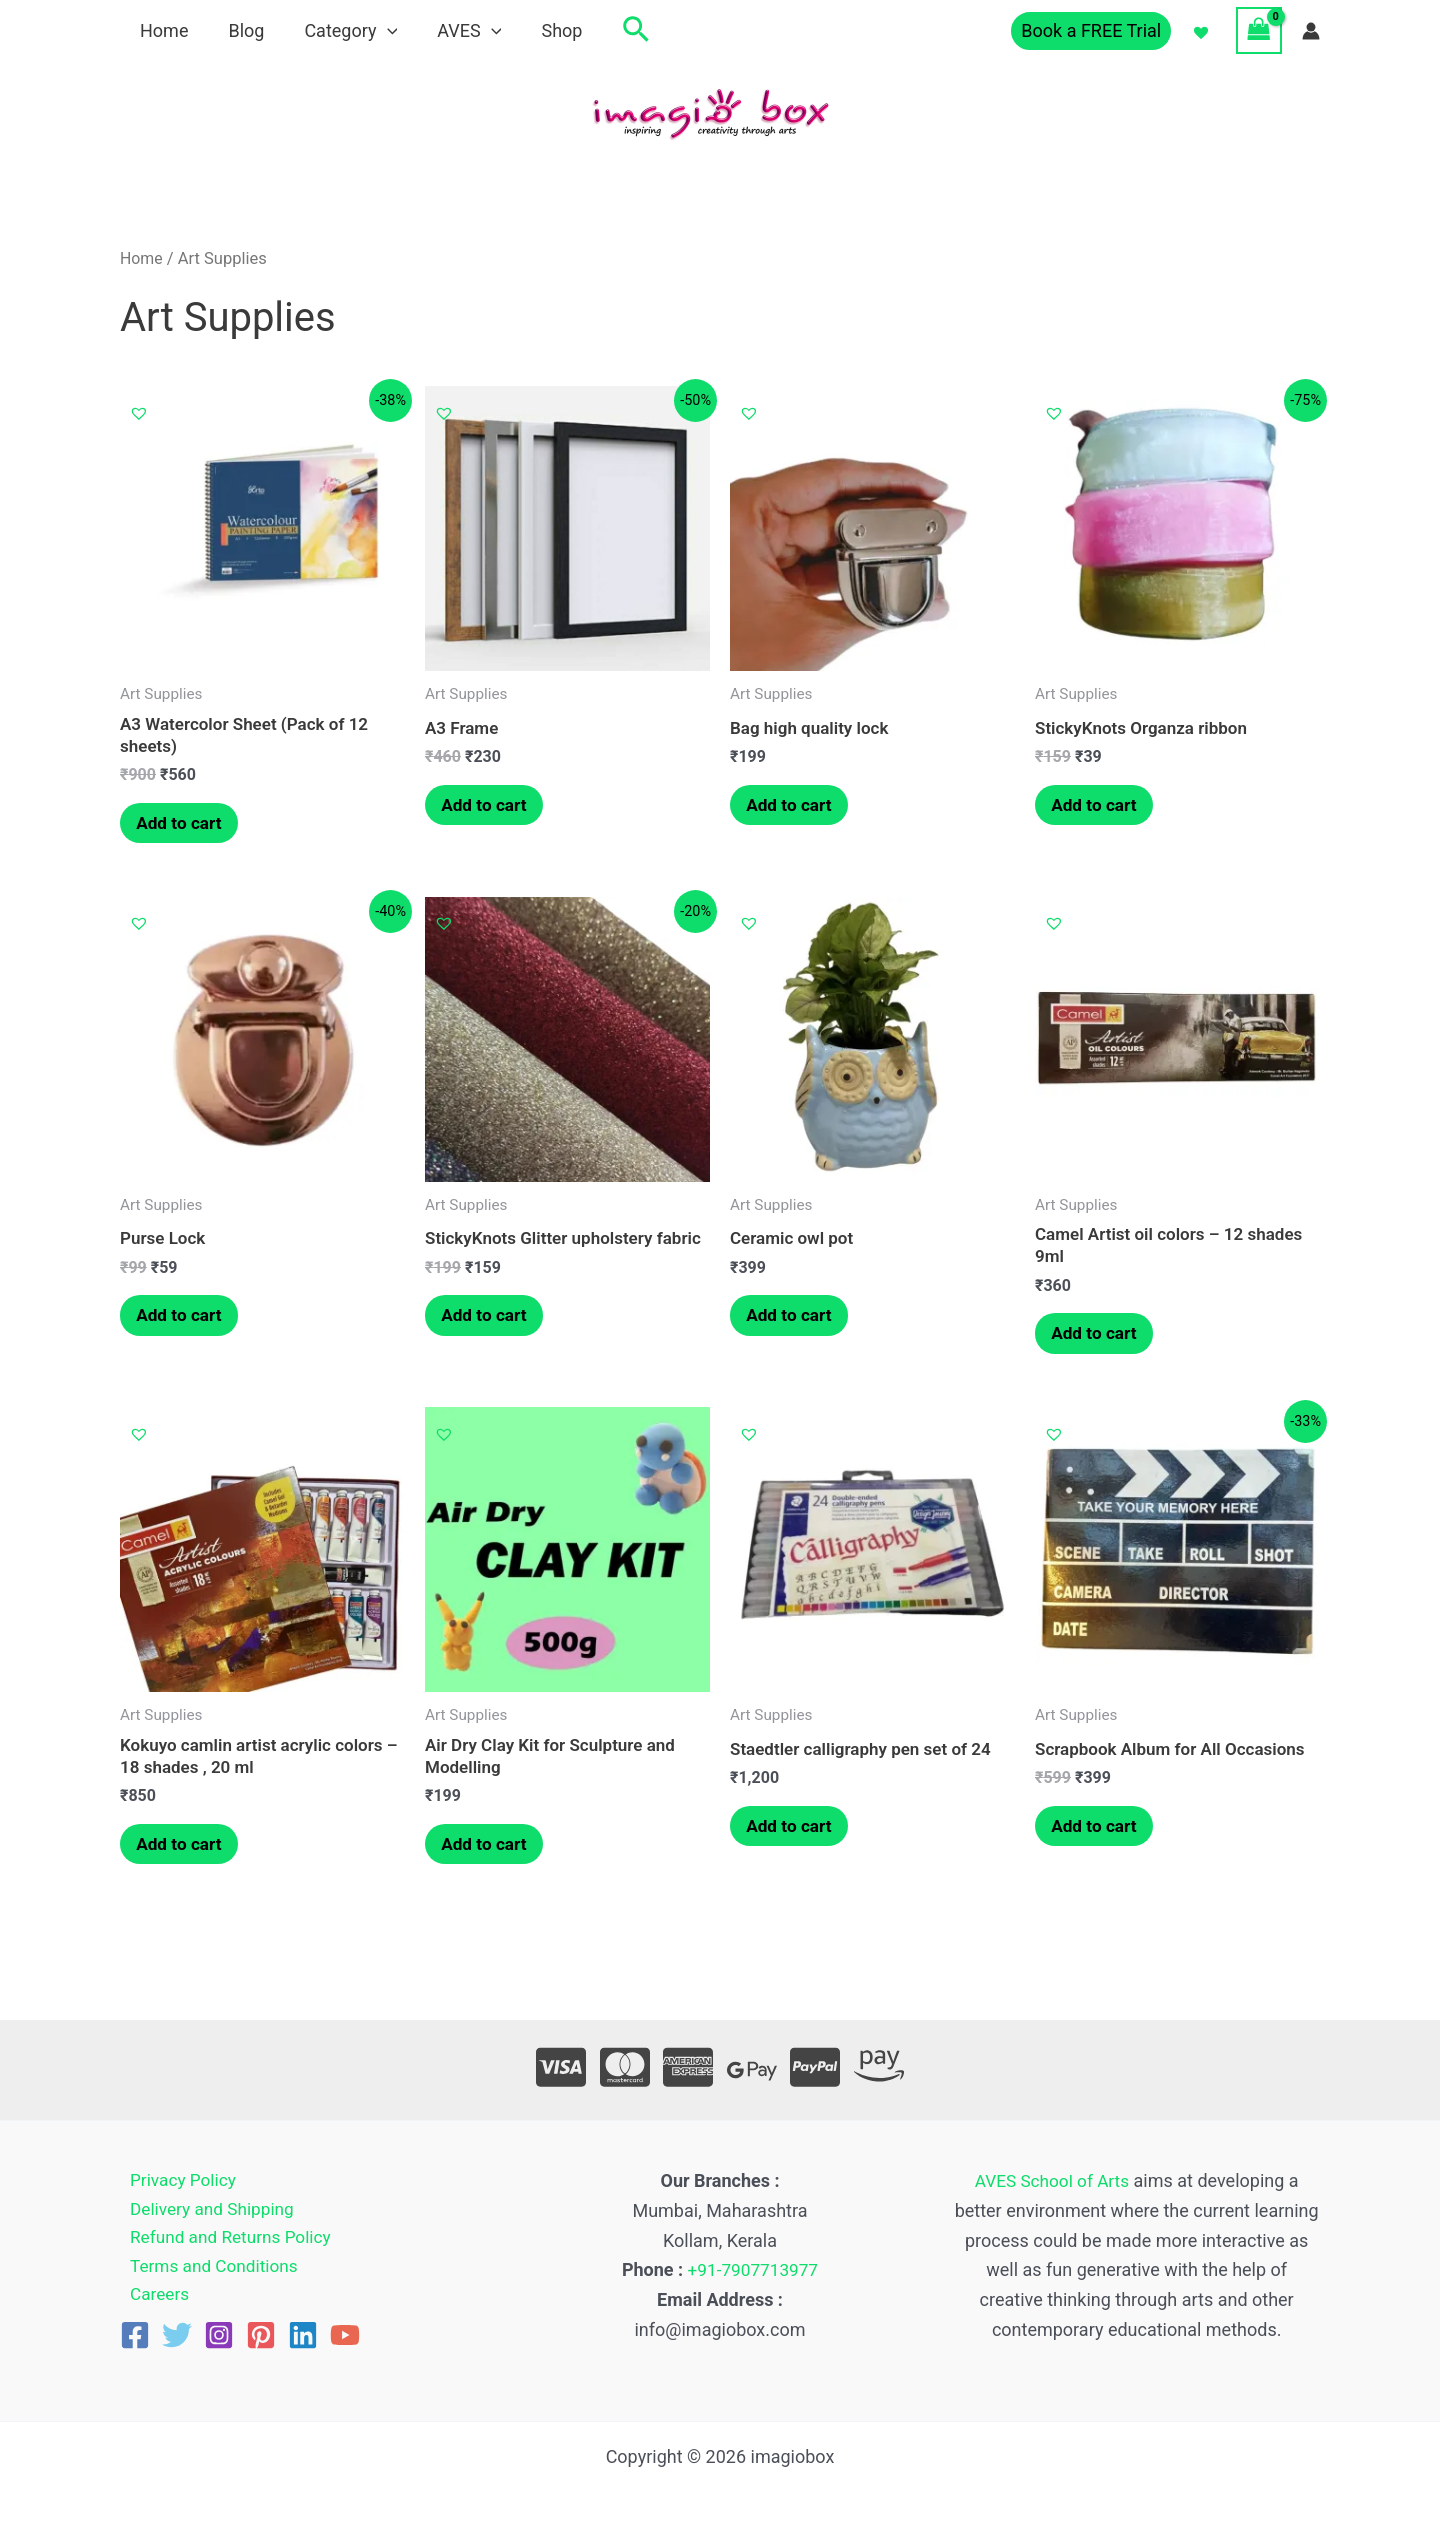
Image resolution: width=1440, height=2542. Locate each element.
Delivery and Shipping (205, 2210)
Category (340, 30)
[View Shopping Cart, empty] (1259, 30)
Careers (151, 2299)
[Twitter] (177, 2341)
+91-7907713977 (753, 2270)
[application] (377, 30)
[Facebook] (135, 2341)
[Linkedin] (303, 2341)
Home (162, 30)
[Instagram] (219, 2341)
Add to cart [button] (184, 825)
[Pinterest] (261, 2341)
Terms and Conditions (208, 2270)
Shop (543, 30)
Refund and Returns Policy (225, 2240)
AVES (455, 30)
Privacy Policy (175, 2181)
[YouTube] (345, 2341)
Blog (240, 30)
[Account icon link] (1311, 31)
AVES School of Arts (1052, 2181)
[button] (616, 30)
